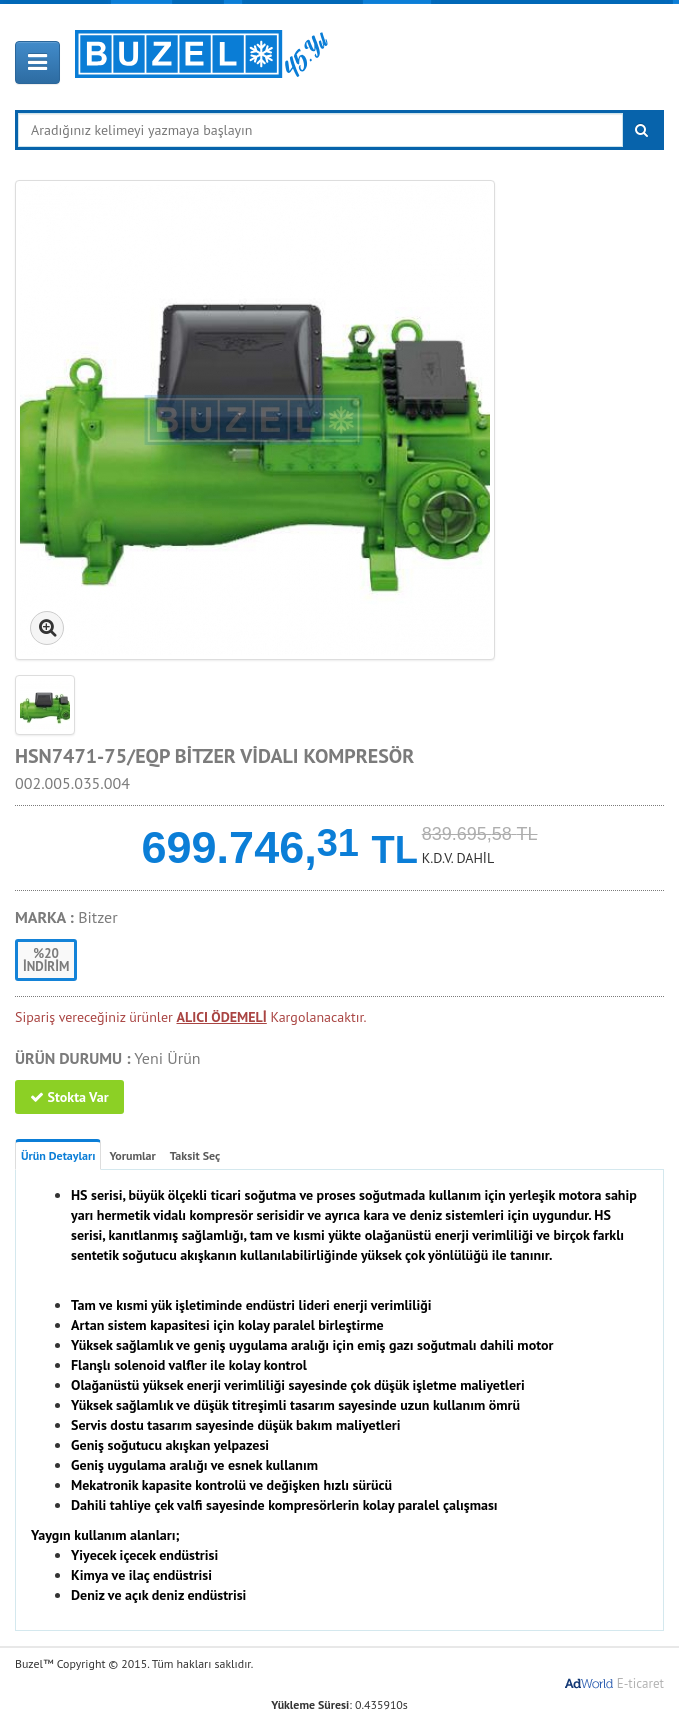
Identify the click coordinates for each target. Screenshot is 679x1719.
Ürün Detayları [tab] (58, 1155)
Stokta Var (69, 1097)
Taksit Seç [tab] (195, 1155)
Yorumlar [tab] (132, 1155)
